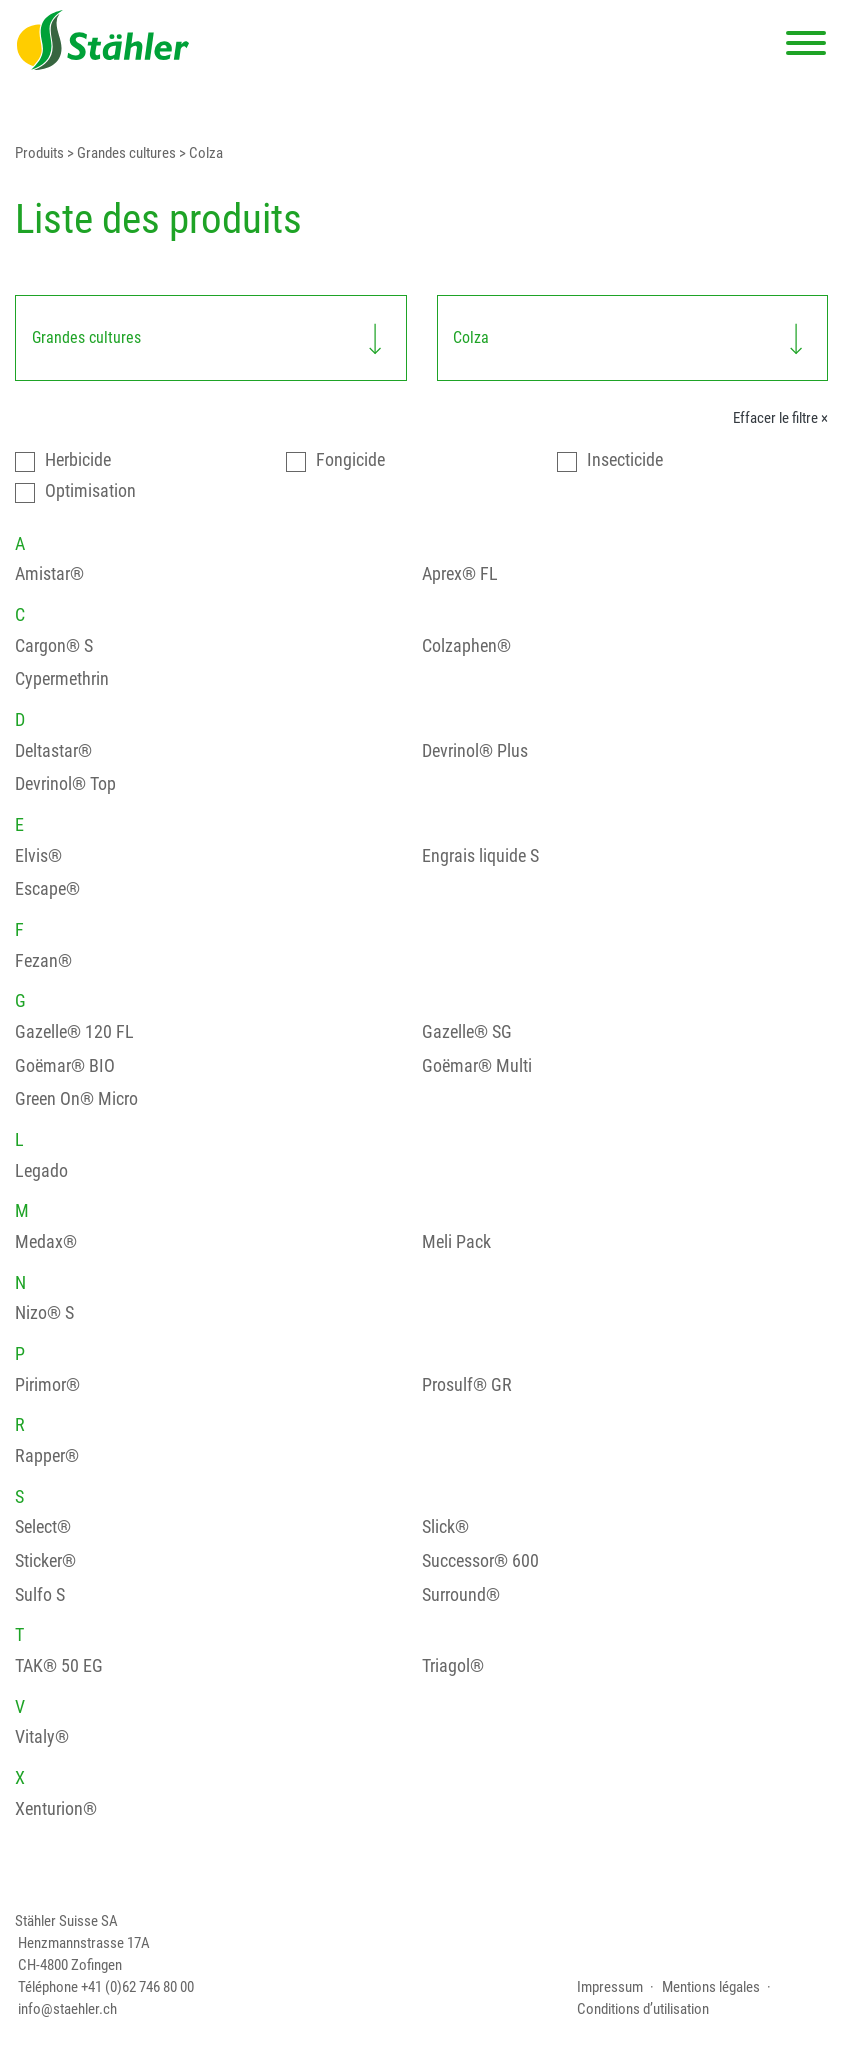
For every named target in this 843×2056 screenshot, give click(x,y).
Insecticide (625, 460)
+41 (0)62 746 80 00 (137, 1987)
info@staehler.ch (67, 2009)
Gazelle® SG (467, 1032)
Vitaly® (42, 1737)
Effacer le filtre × (780, 418)
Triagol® (453, 1666)
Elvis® (38, 856)
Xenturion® (56, 1809)
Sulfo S (40, 1595)
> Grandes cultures (120, 153)
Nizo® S (44, 1313)
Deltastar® (53, 751)
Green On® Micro (76, 1099)
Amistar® (49, 574)
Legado (41, 1171)
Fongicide (350, 460)
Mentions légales (711, 1987)
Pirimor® (47, 1385)
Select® (43, 1527)
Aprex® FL (460, 574)
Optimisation (90, 491)
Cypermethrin (62, 679)
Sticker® (45, 1561)
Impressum (610, 1987)
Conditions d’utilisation (643, 2009)
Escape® (47, 889)
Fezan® (43, 961)
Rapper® (47, 1456)
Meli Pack (456, 1242)
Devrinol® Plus (475, 751)
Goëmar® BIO (65, 1066)
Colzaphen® (466, 646)
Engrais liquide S (480, 856)
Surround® (461, 1595)
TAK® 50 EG (59, 1666)
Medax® (46, 1242)
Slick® (445, 1527)
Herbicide (78, 460)
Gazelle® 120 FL (74, 1032)
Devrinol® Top (65, 784)
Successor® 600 (480, 1561)
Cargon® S (54, 646)
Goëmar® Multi (477, 1066)
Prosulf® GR (467, 1385)
